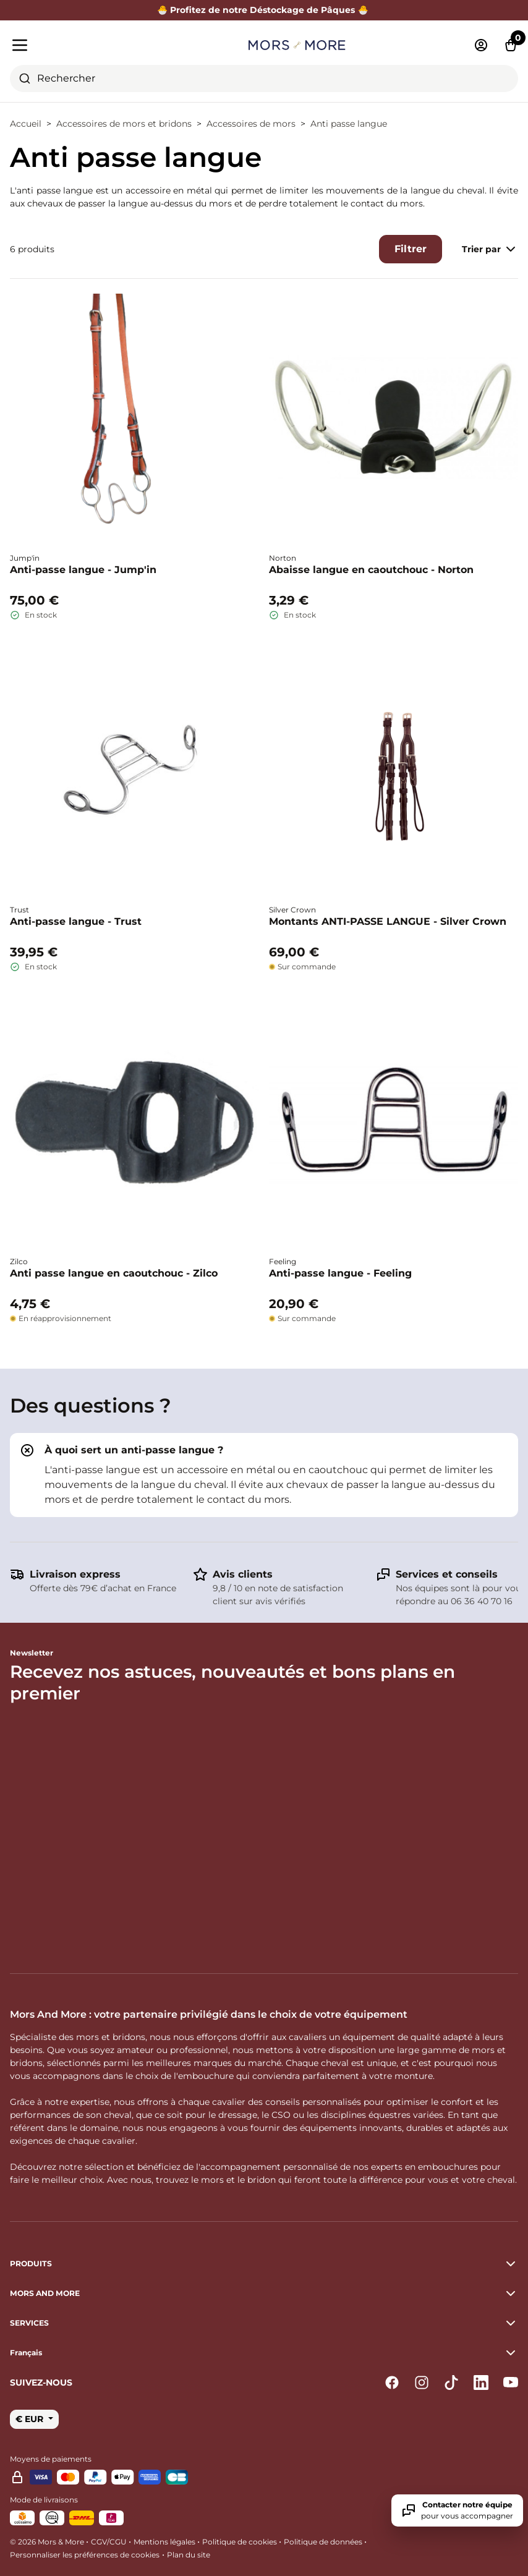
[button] (264, 2352)
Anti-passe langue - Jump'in (83, 570)
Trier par (490, 249)
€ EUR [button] (30, 2419)
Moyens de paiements (51, 2458)
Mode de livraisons (44, 2499)
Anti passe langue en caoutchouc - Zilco (114, 1273)
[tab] (264, 1475)
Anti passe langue (348, 123)
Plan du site (188, 2554)
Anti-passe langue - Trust (76, 921)
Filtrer (410, 249)
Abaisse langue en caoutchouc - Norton (371, 570)
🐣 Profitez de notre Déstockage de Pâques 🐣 (264, 9)
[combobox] (264, 78)
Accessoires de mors (251, 123)
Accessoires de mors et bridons (124, 123)
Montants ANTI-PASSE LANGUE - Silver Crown (387, 921)
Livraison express (75, 1574)
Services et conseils (447, 1574)
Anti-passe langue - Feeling (340, 1273)
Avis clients (243, 1574)
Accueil (25, 123)
